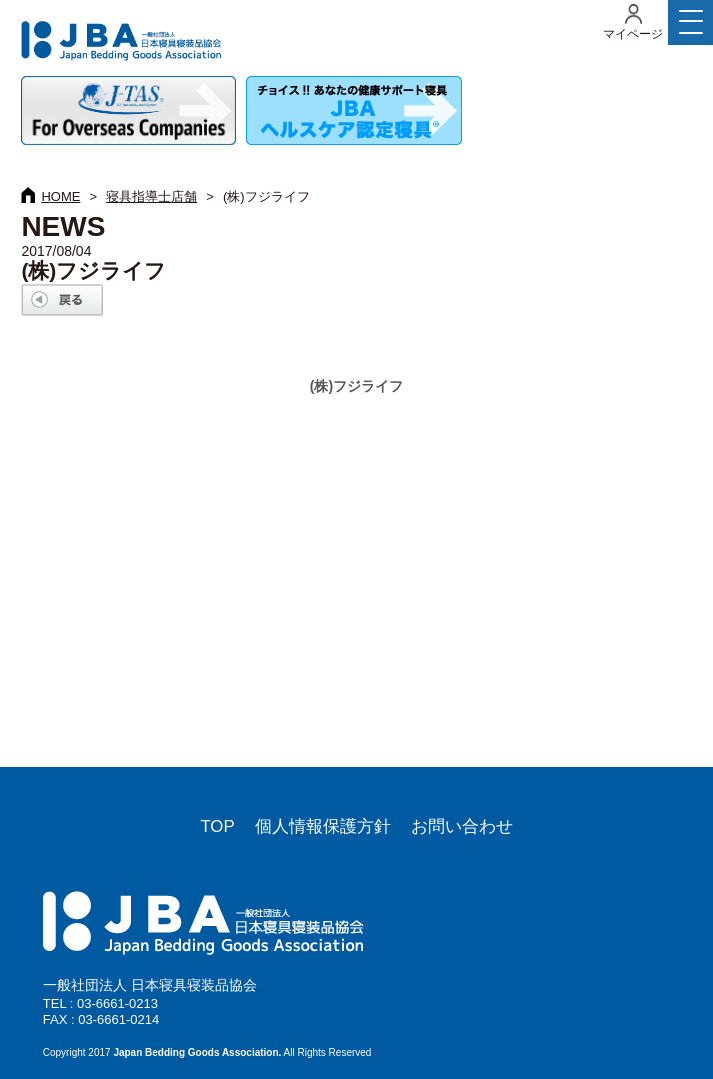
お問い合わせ (462, 826)
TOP (217, 826)
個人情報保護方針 (323, 826)
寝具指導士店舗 (151, 196)
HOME (60, 196)
